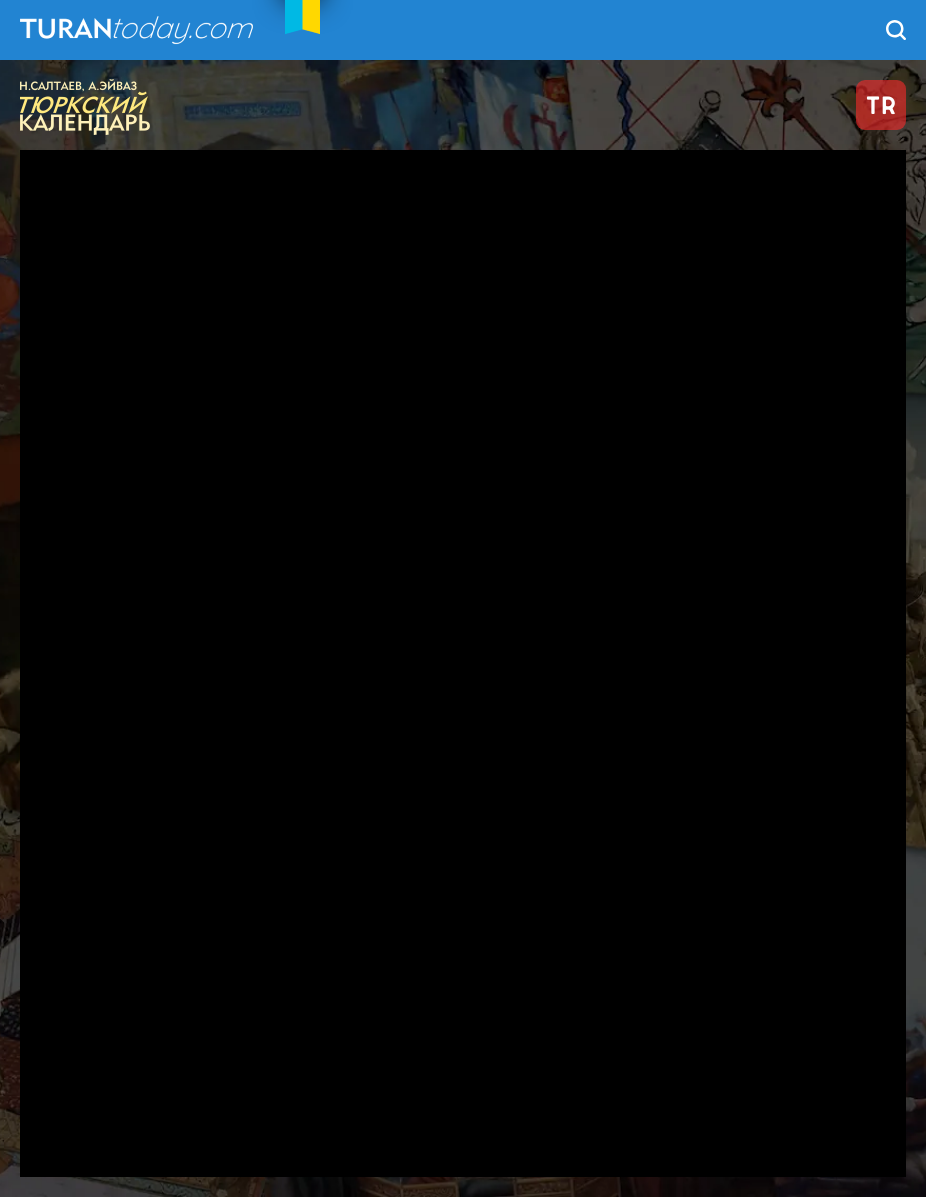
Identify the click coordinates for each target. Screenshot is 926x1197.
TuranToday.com (139, 30)
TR (881, 105)
